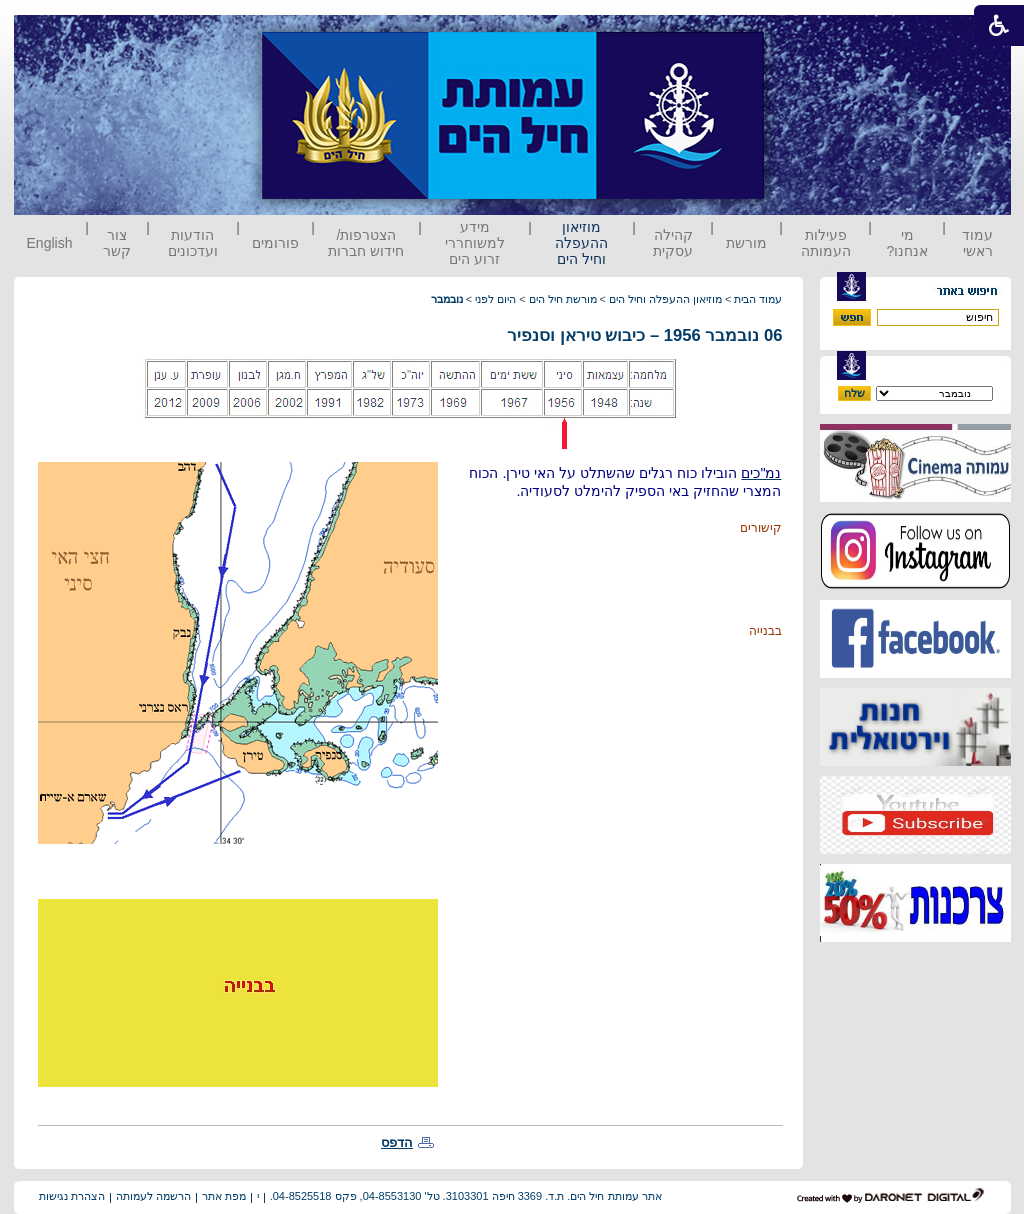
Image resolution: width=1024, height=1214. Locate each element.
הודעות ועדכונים (193, 243)
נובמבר (447, 299)
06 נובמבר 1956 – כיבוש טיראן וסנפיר (644, 335)
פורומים (275, 243)
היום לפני (495, 299)
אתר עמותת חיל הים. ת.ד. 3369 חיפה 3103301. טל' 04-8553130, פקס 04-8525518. (466, 1196)
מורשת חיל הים (563, 299)
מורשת (746, 243)
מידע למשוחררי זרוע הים (475, 243)
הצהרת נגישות (72, 1196)
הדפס (397, 1142)
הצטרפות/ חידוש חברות (366, 243)
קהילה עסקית (673, 243)
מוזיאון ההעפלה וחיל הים (581, 243)
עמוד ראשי (977, 243)
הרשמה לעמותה (153, 1196)
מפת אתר (224, 1196)
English (50, 243)
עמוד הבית (758, 299)
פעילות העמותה (826, 243)
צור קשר (117, 243)
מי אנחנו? (907, 243)
